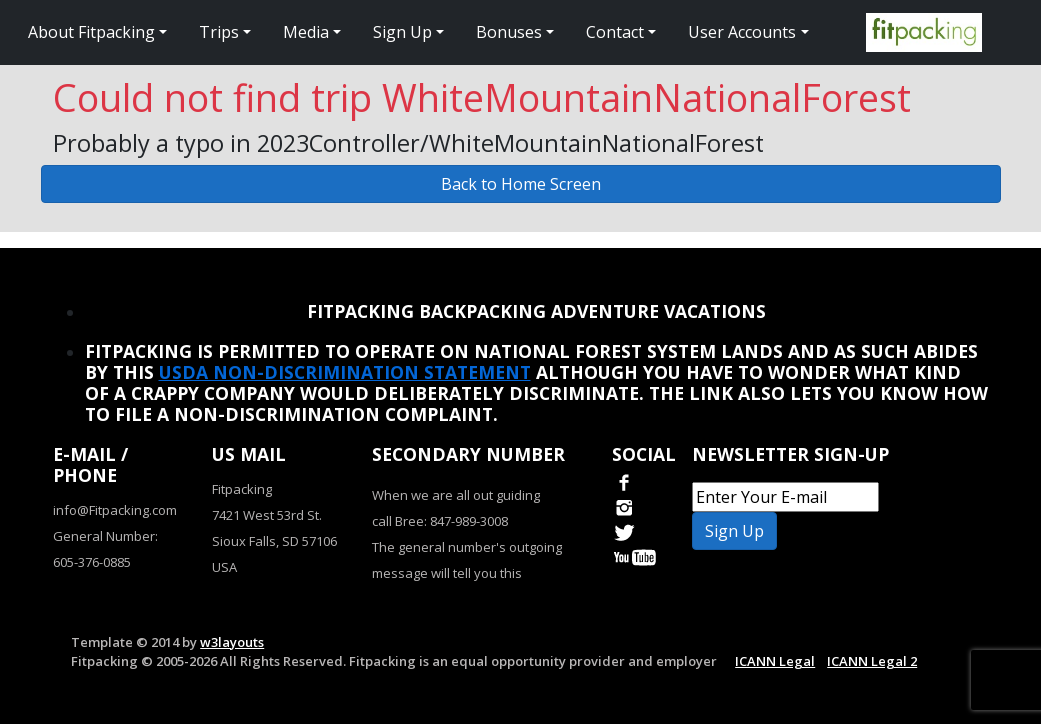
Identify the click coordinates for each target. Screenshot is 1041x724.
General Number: (105, 536)
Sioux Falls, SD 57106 (274, 541)
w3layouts (232, 642)
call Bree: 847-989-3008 (440, 521)
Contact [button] (615, 32)
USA (224, 567)
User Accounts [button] (742, 32)
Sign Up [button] (402, 32)
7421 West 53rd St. (267, 515)
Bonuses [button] (509, 32)
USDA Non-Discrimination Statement (345, 372)
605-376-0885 (92, 562)
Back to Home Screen (521, 184)
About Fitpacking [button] (91, 32)
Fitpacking (242, 489)
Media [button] (306, 32)
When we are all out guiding (456, 495)
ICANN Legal (775, 661)
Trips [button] (219, 32)
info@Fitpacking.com (115, 510)
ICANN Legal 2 (872, 661)
